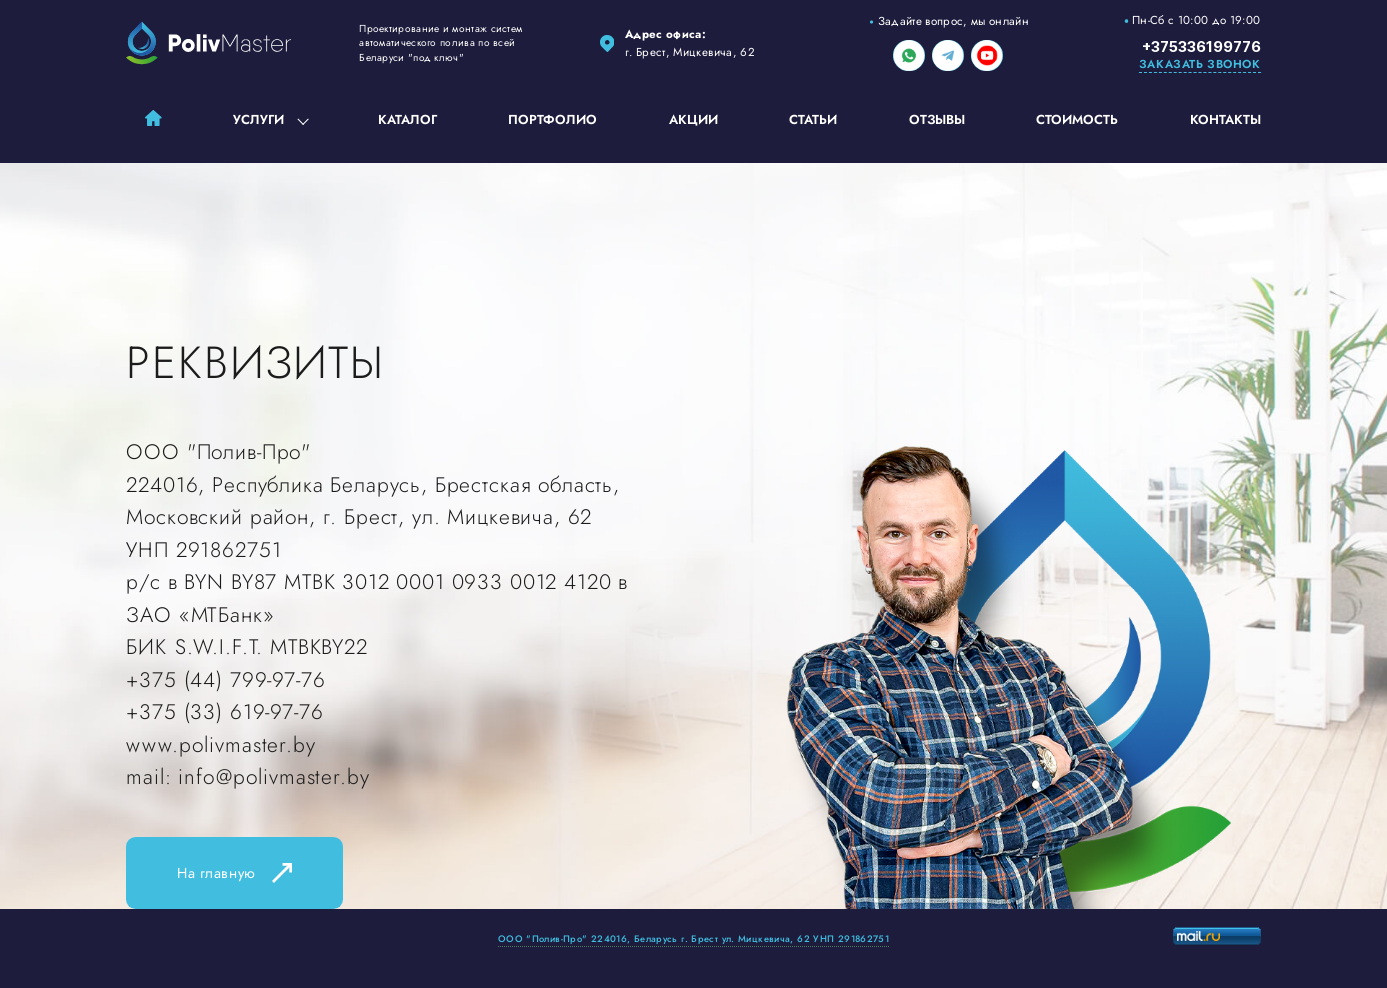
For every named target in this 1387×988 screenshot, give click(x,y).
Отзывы (937, 119)
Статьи (813, 119)
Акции (693, 119)
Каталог (407, 119)
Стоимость (1077, 119)
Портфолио (552, 119)
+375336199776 (1201, 46)
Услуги (258, 119)
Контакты (1225, 119)
